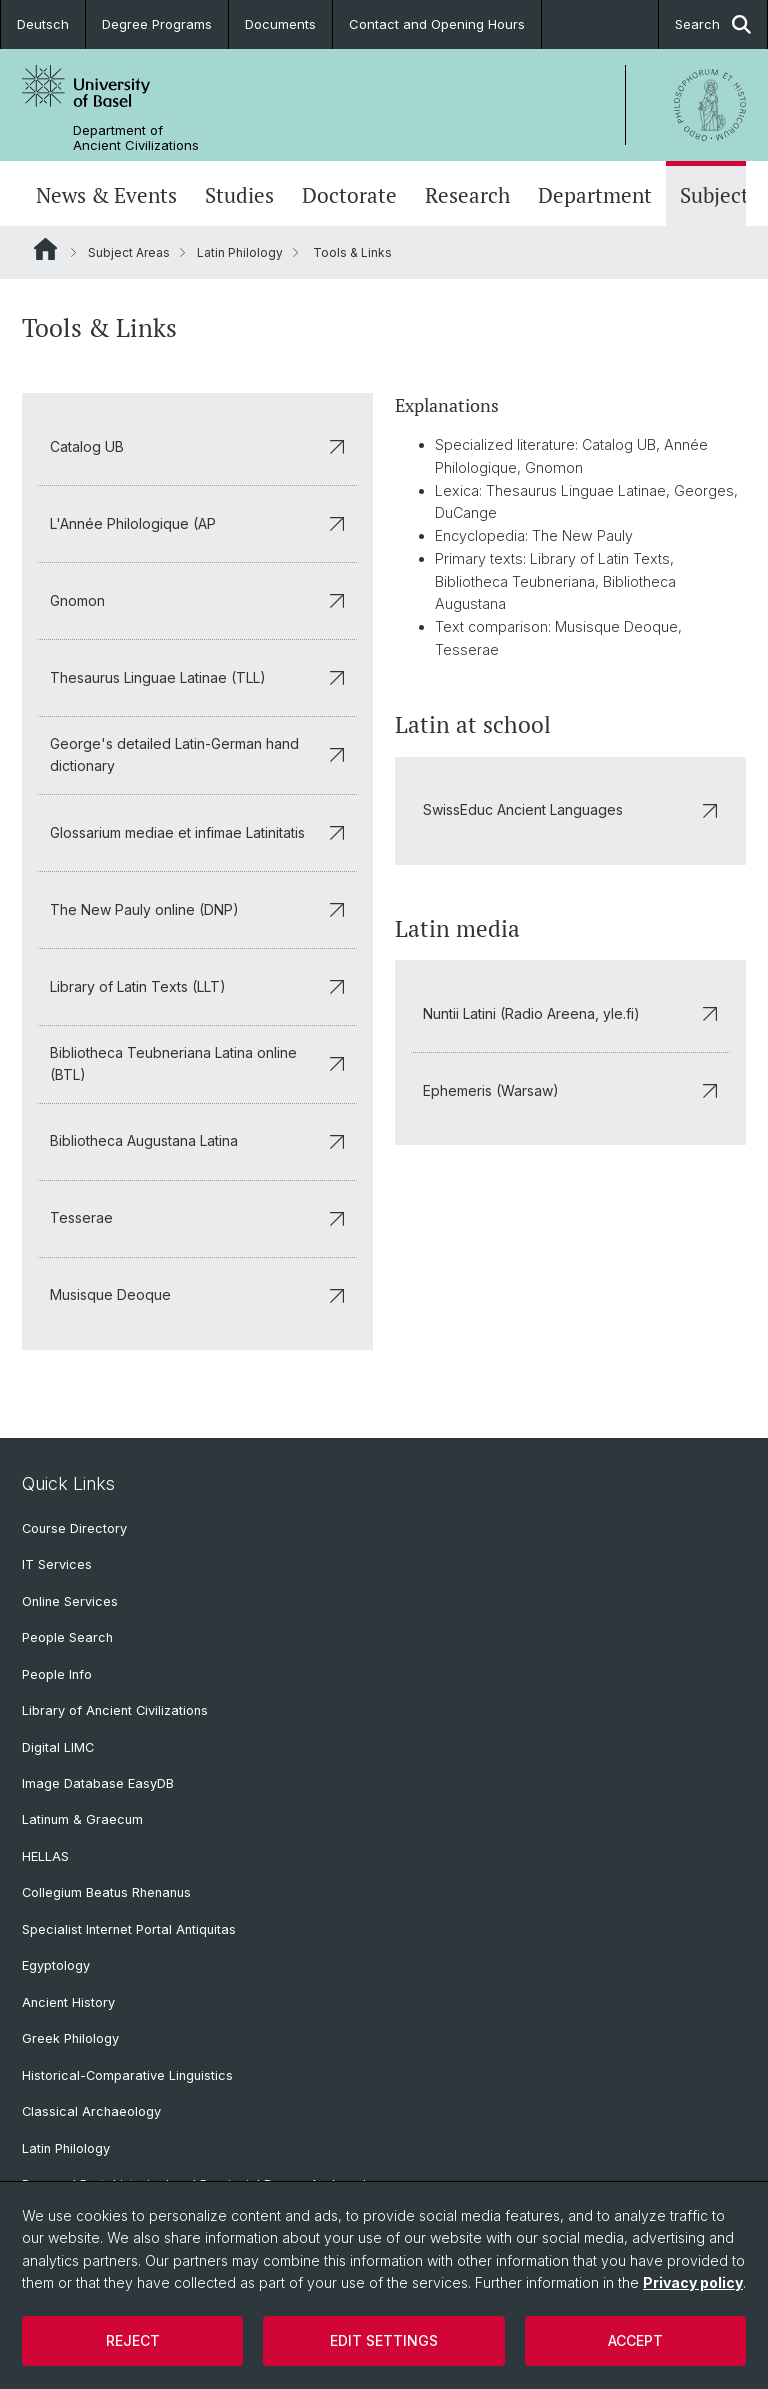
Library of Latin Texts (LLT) (197, 986)
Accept (635, 2340)
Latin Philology (240, 252)
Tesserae (197, 1217)
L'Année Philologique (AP (197, 523)
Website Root (45, 249)
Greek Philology (70, 2038)
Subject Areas (129, 252)
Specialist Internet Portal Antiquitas (129, 1929)
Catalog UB (197, 446)
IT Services (57, 1564)
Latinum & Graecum (82, 1819)
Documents (280, 24)
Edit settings (384, 2340)
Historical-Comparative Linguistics (127, 2075)
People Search (67, 1637)
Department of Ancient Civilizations (136, 138)
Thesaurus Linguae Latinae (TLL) (197, 677)
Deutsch (43, 24)
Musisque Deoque (197, 1294)
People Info (57, 1674)
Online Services (70, 1601)
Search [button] (713, 24)
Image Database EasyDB (98, 1783)
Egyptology (56, 1965)
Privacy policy (693, 2282)
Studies (239, 195)
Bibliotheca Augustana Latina (197, 1140)
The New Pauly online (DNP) (197, 909)
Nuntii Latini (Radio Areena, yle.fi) (570, 1013)
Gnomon (197, 600)
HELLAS (45, 1856)
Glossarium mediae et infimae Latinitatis (197, 832)
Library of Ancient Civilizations (115, 1710)
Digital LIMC (58, 1747)
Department (595, 195)
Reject (133, 2340)
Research (467, 195)
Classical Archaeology (91, 2111)
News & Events (106, 195)
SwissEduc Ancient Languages (570, 809)
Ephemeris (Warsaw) (570, 1090)
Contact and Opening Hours (437, 24)
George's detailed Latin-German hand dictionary (197, 754)
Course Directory (74, 1528)
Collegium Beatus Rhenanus (106, 1892)
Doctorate (349, 195)
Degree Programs (157, 24)
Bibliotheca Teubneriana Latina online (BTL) (197, 1063)
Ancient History (68, 2002)
